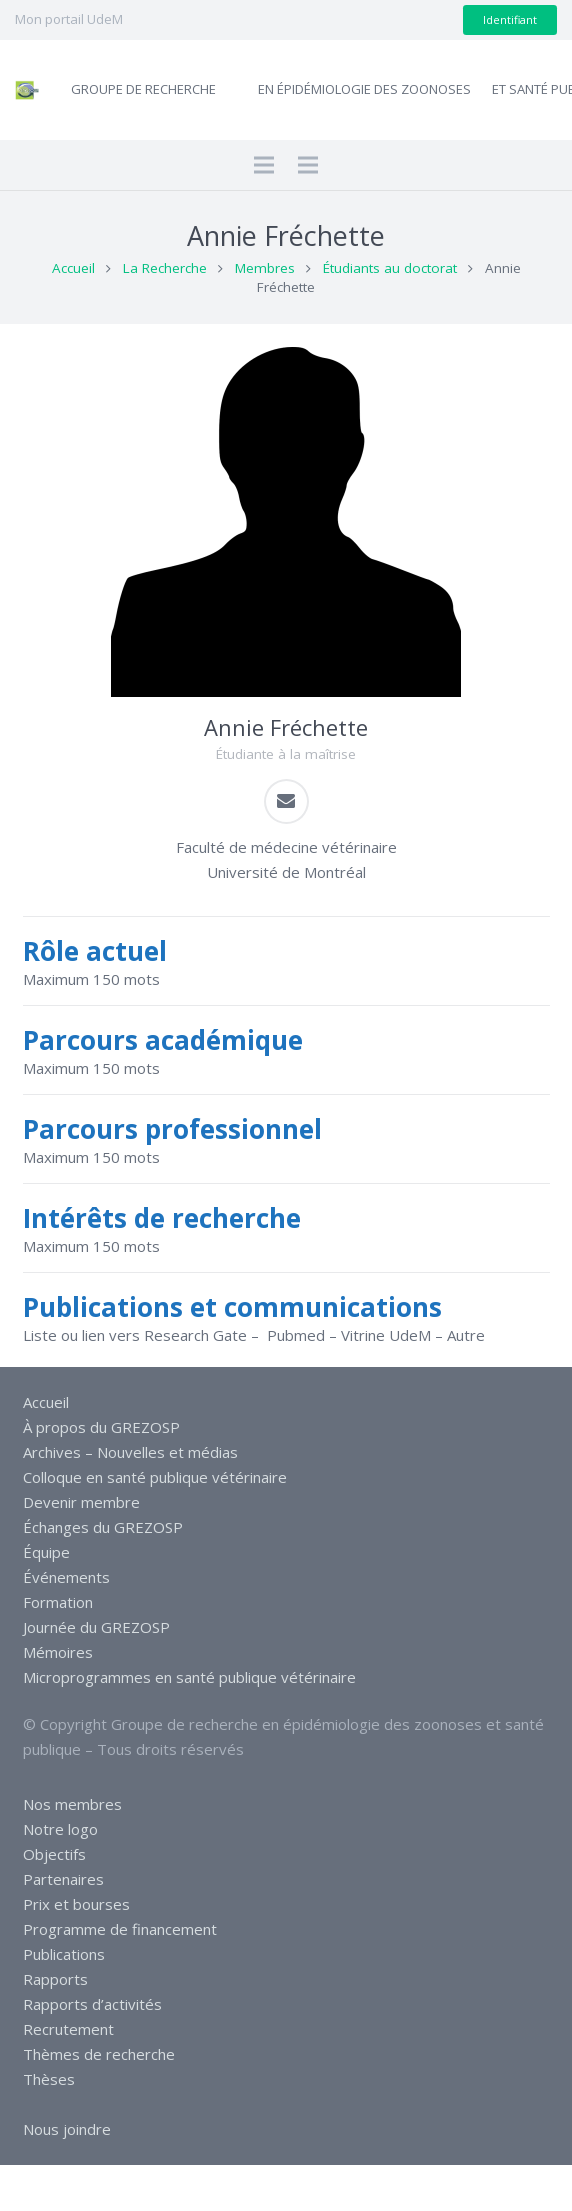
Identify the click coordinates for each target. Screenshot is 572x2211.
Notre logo (60, 1829)
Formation (58, 1602)
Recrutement (68, 2029)
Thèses (49, 2079)
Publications (64, 1954)
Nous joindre (67, 2129)
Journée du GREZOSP (96, 1627)
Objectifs (54, 1854)
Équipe (46, 1552)
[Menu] (264, 165)
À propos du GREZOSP (101, 1427)
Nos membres (72, 1804)
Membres (265, 268)
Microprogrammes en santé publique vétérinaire (189, 1677)
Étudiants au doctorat (390, 268)
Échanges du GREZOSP (103, 1527)
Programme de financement (120, 1929)
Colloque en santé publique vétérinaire (155, 1477)
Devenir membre (81, 1502)
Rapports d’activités (92, 2004)
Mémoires (58, 1652)
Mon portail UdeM (69, 19)
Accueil (73, 268)
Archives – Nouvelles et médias (130, 1452)
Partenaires (63, 1879)
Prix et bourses (76, 1904)
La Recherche (165, 268)
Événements (66, 1577)
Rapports (55, 1979)
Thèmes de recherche (99, 2054)
